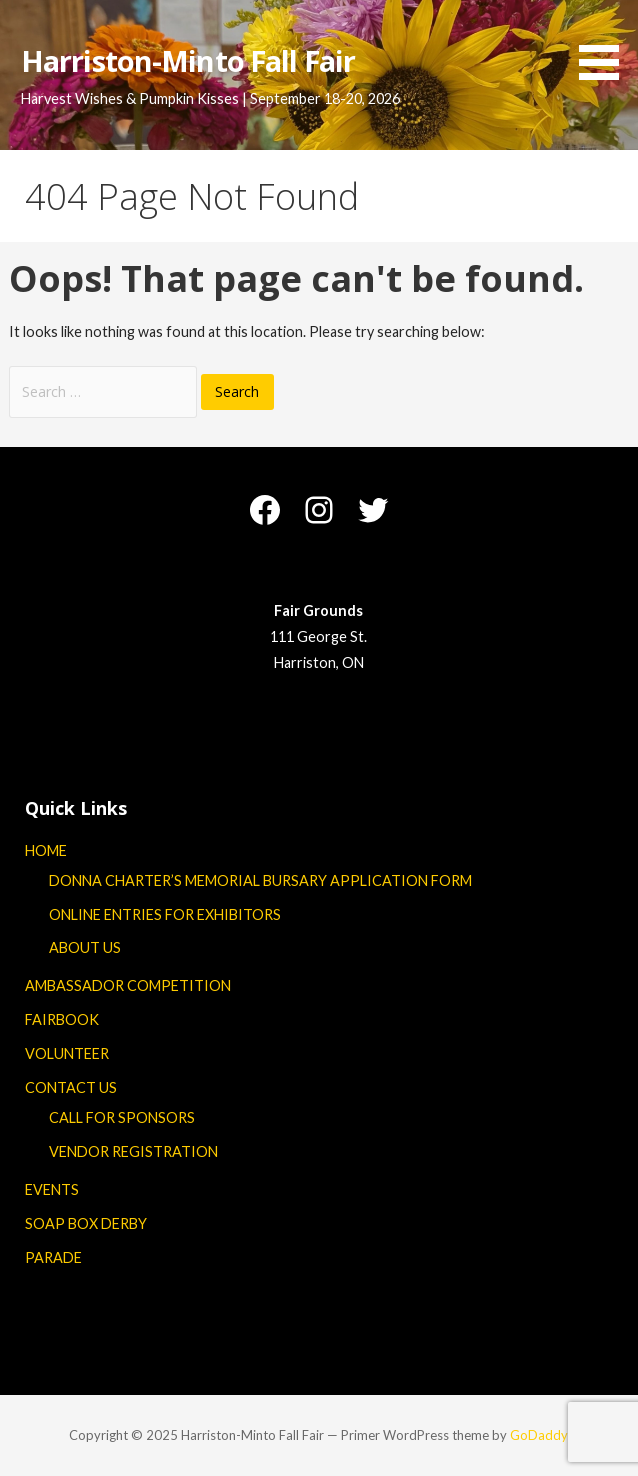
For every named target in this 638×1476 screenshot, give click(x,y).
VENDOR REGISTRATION (133, 1151)
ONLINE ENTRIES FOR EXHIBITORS (165, 914)
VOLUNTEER (67, 1053)
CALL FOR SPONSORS (122, 1117)
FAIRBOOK (62, 1019)
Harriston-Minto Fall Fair (188, 60)
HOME (46, 850)
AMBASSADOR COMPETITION (128, 985)
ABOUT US (85, 947)
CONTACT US (71, 1087)
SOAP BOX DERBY (86, 1223)
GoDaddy (539, 1435)
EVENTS (52, 1189)
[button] (606, 43)
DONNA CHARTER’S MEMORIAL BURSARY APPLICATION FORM (260, 880)
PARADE (53, 1257)
